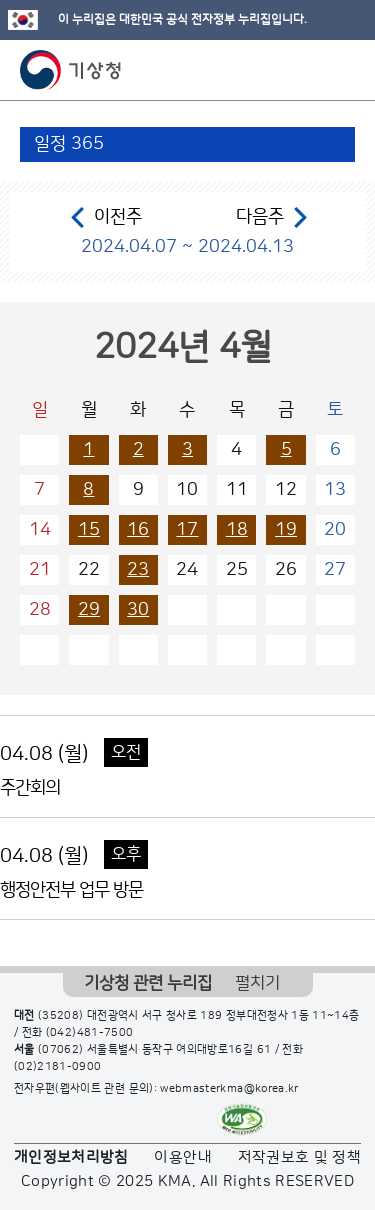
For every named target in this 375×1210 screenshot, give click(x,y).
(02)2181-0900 (58, 1067)
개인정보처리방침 (71, 1157)
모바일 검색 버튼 (310, 70)
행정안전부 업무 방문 (71, 890)
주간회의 (30, 788)
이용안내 (182, 1157)
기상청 (71, 70)
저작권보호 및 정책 (300, 1157)
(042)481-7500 (90, 1033)
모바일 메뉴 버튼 (342, 70)
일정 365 (69, 144)
